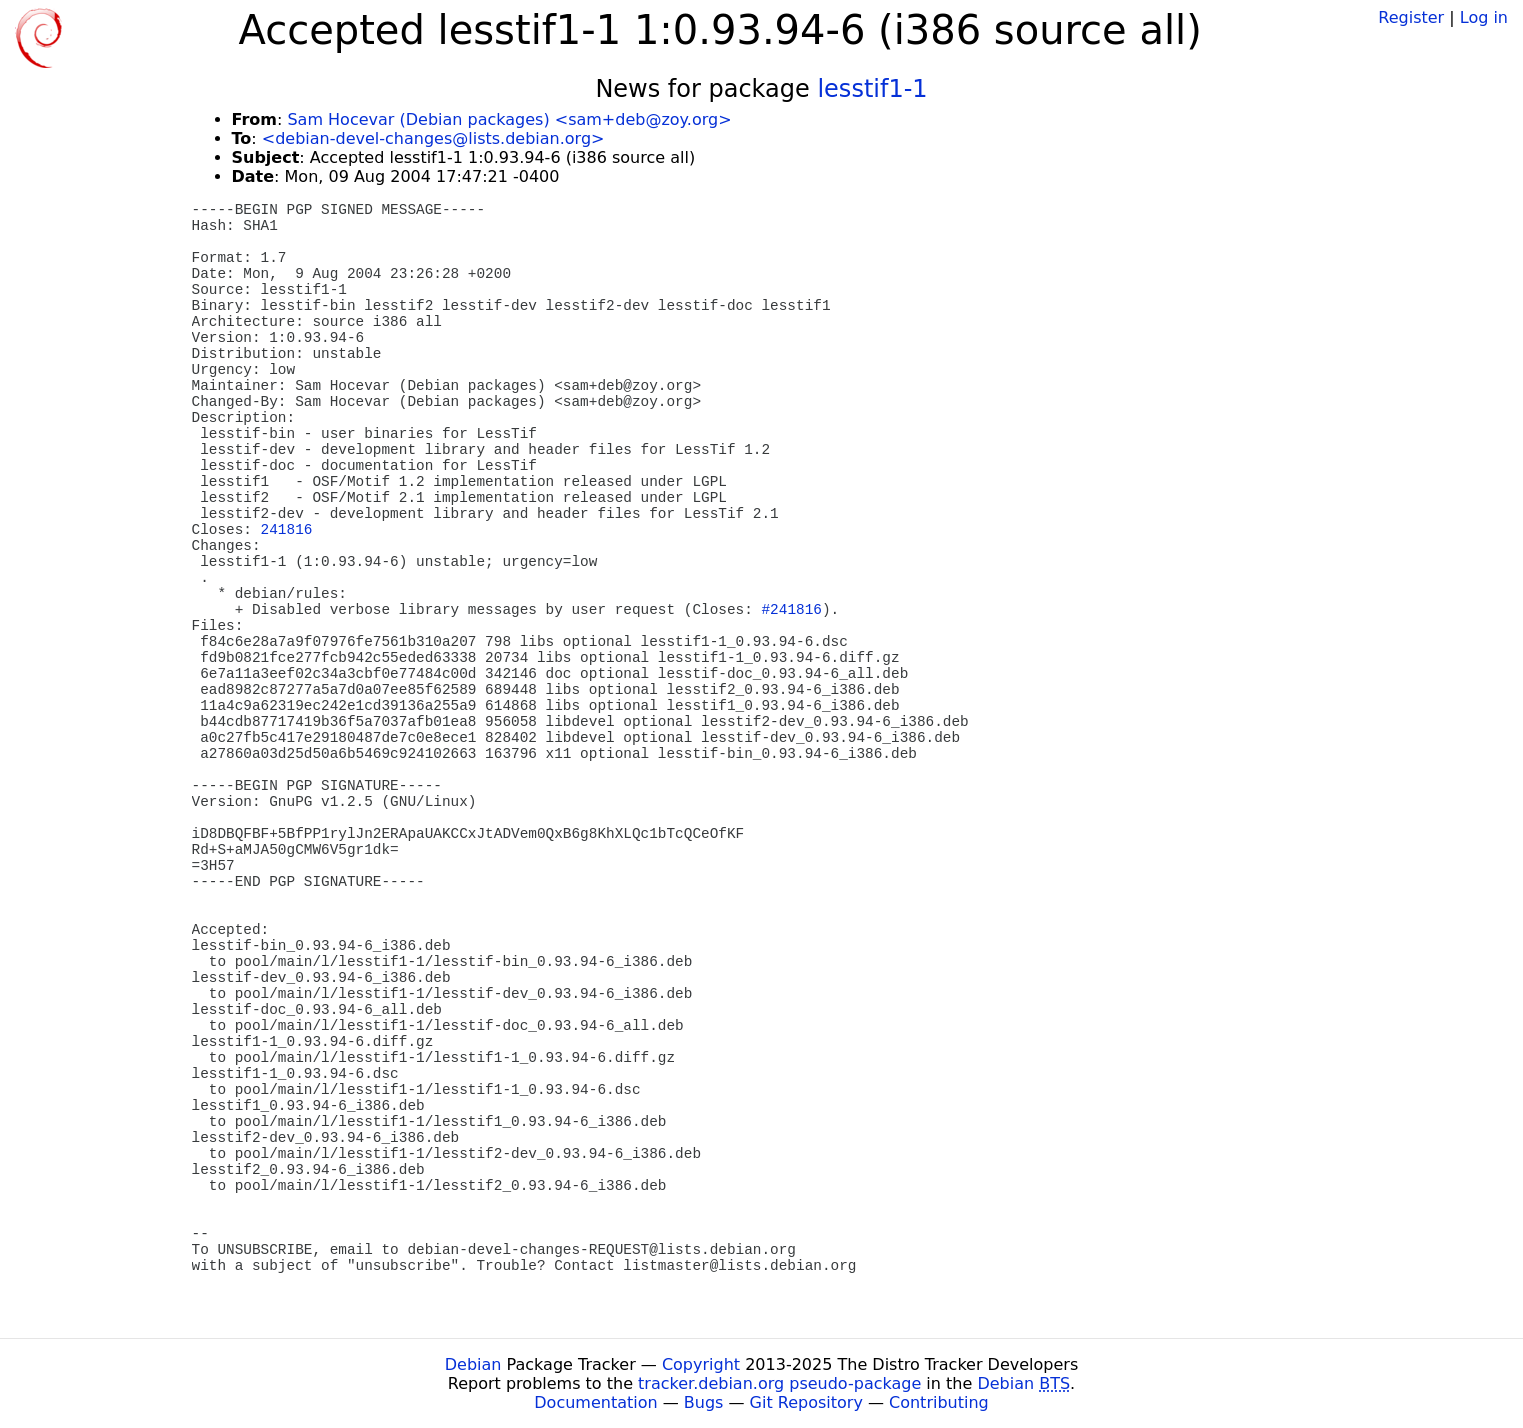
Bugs (704, 1402)
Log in (1484, 17)
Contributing (939, 1402)
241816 (287, 530)
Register (1411, 17)
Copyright (701, 1364)
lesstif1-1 (872, 89)
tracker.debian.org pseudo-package (779, 1383)
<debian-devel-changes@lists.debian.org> (433, 138)
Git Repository (806, 1402)
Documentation (595, 1402)
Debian (473, 1364)
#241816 (791, 610)
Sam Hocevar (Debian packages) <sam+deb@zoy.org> (509, 119)
